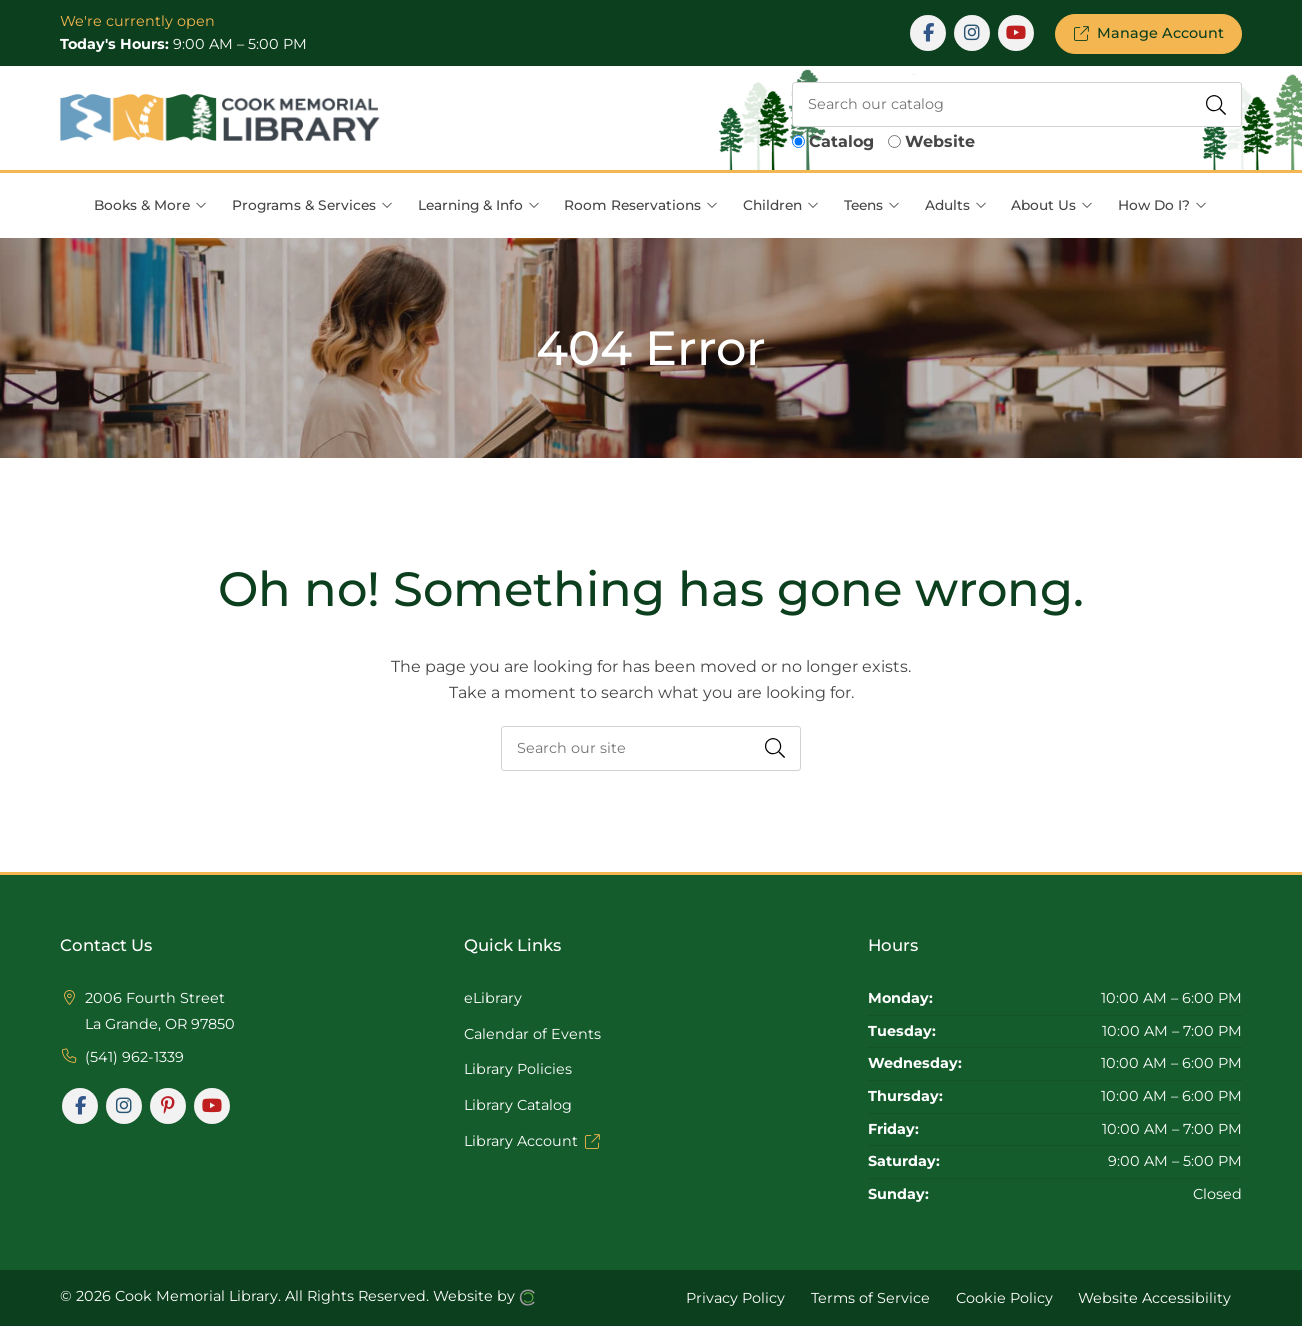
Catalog (841, 141)
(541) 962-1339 (134, 1057)
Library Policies (518, 1069)
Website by (484, 1296)
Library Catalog (518, 1105)
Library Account (532, 1141)
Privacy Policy (735, 1297)
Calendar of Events (532, 1034)
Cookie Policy (1004, 1297)
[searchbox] (1017, 104)
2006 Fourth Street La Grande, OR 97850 (160, 1011)
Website (940, 141)
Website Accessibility (1154, 1297)
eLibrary (493, 998)
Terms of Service (870, 1297)
